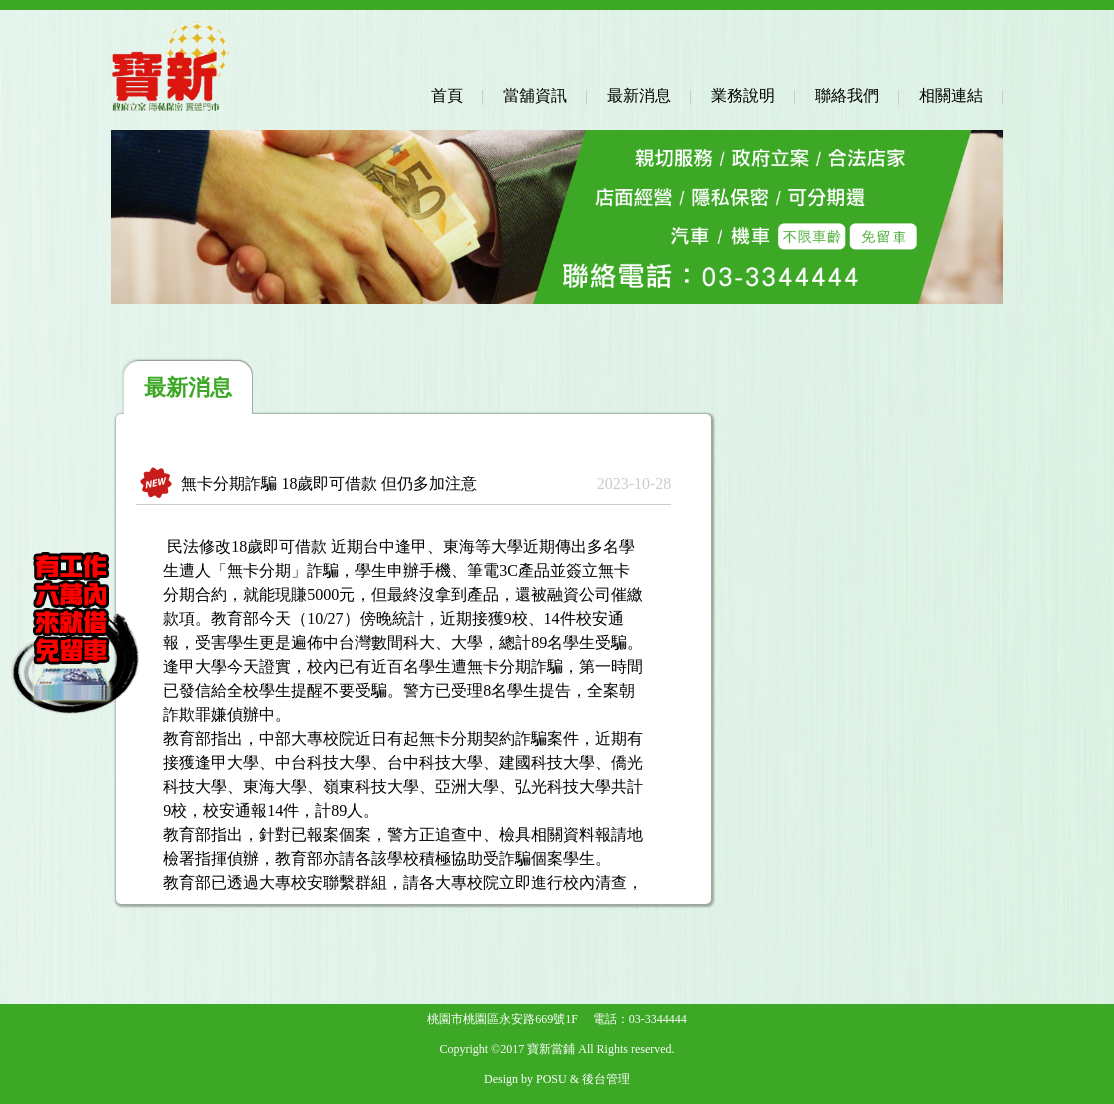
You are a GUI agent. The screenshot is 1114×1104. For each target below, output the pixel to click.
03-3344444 (658, 1019)
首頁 (447, 95)
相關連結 (951, 95)
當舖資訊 (535, 95)
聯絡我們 (847, 95)
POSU (551, 1079)
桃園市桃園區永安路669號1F (502, 1019)
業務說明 (743, 95)
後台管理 (606, 1079)
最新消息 (639, 95)
